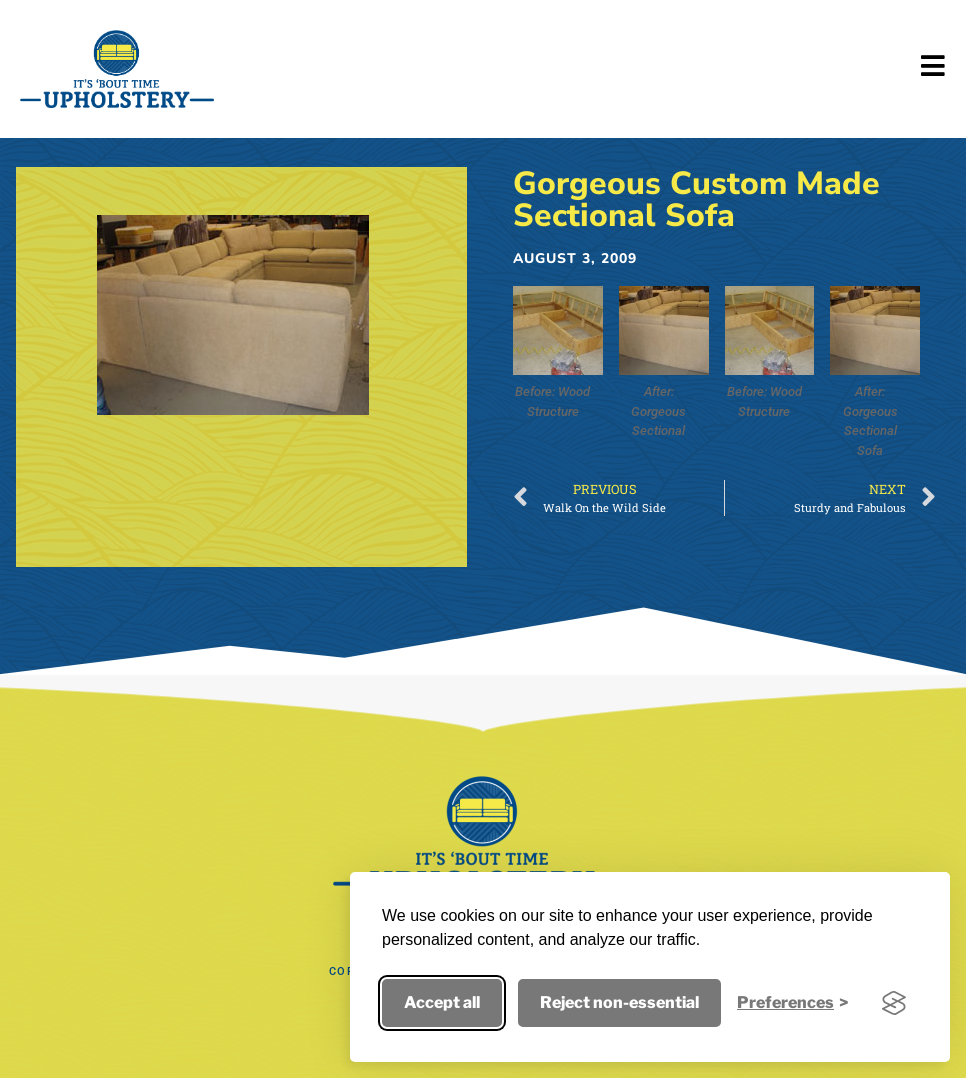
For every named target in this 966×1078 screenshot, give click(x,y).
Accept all (442, 1002)
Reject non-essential (619, 1002)
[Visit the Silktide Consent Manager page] (894, 1003)
